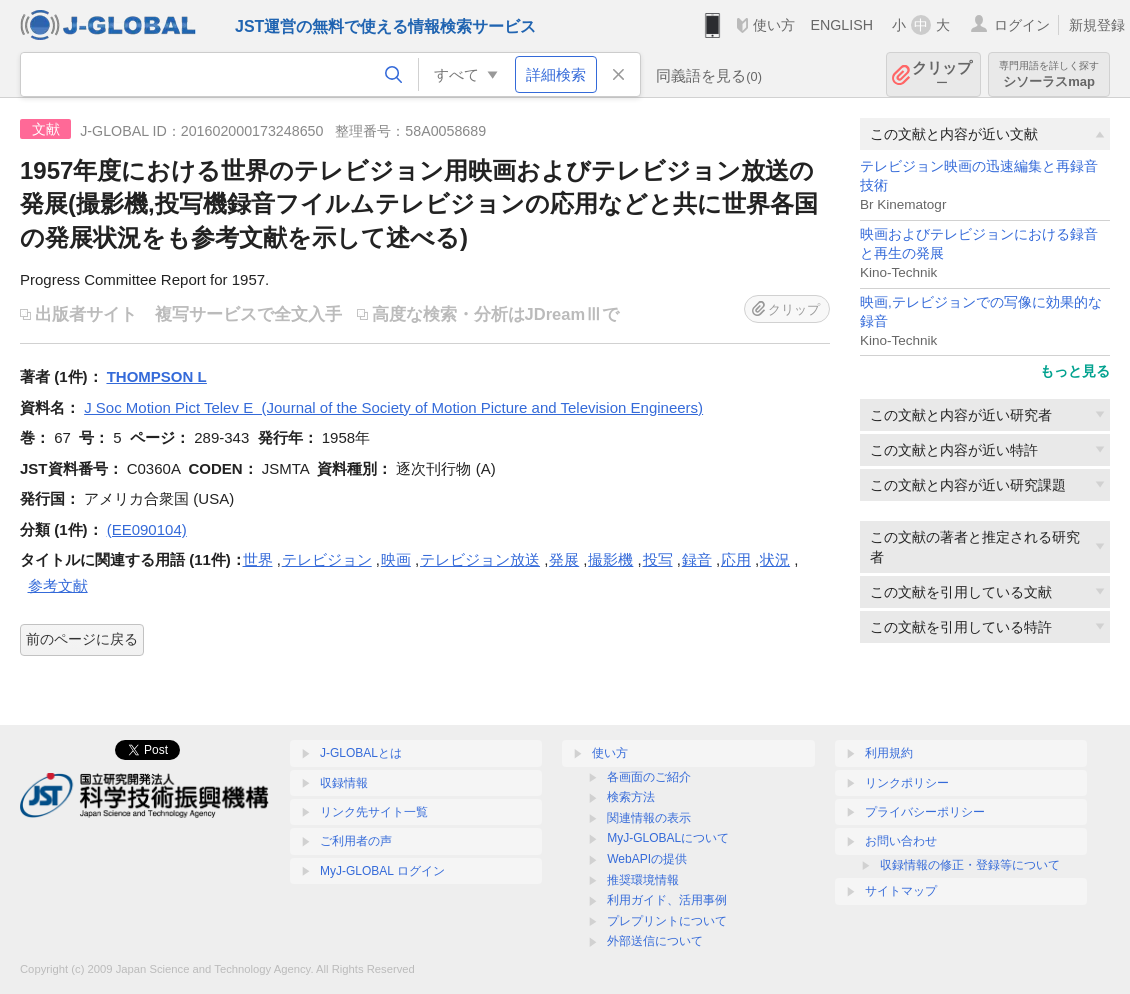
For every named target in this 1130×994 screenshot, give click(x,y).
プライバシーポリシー (925, 812)
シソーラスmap (1049, 74)
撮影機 (610, 559)
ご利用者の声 (356, 841)
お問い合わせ (901, 841)
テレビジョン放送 (480, 559)
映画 (396, 559)
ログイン (1022, 25)
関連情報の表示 (649, 818)
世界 (258, 559)
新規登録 (1097, 25)
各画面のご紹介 (649, 777)
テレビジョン (327, 559)
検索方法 (631, 797)
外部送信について (655, 941)
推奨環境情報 (643, 880)
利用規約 (889, 753)
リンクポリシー (907, 783)
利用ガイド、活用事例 (667, 900)
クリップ (942, 74)
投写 (658, 559)
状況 (775, 559)
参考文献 (58, 585)
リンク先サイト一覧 (374, 812)
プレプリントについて (667, 921)
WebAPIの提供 (647, 859)
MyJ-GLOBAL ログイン (382, 871)
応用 (736, 559)
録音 (697, 559)
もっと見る (1075, 371)
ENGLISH (841, 25)
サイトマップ (901, 891)
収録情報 (344, 783)
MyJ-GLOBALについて (668, 838)
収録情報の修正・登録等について (970, 865)
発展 (564, 559)
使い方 (774, 25)
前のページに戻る (82, 639)
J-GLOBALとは (361, 753)
